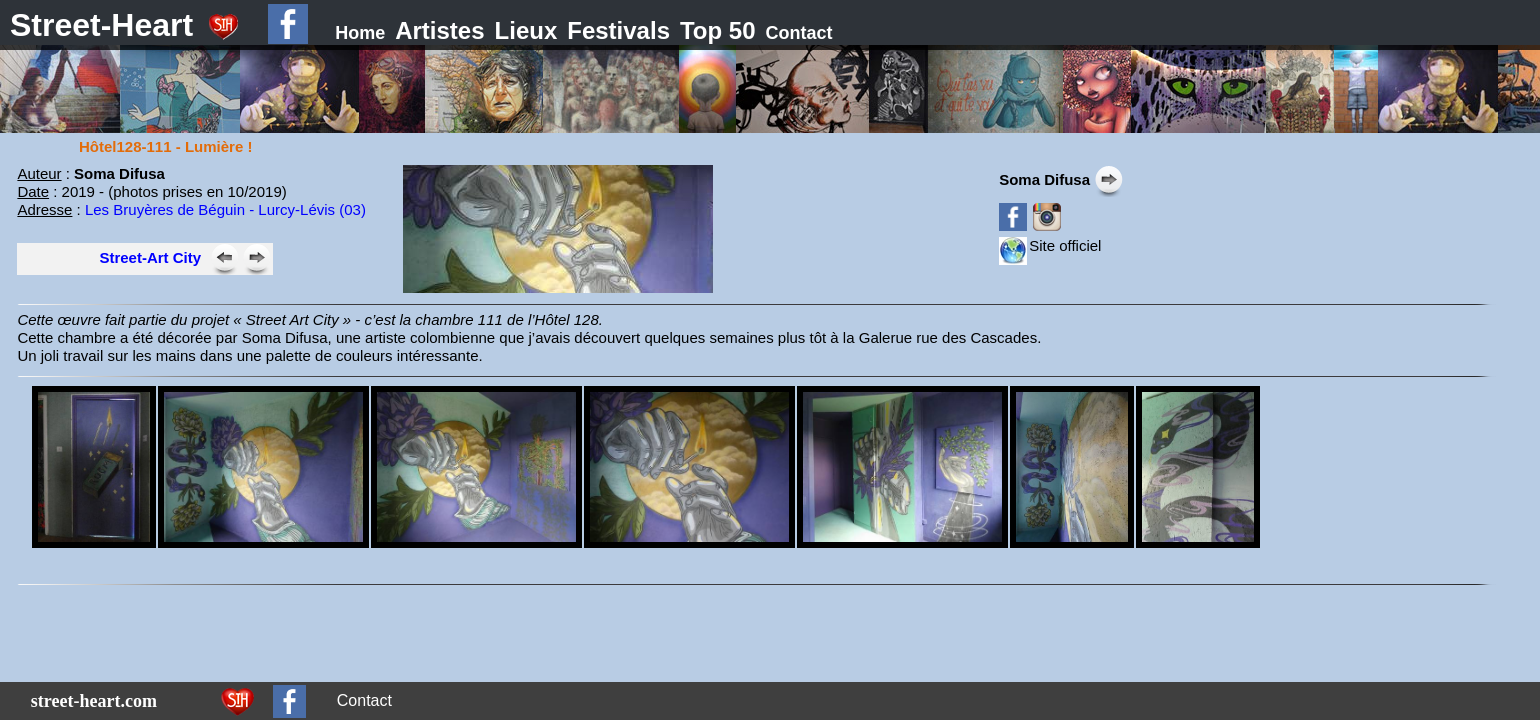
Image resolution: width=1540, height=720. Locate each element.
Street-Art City (150, 257)
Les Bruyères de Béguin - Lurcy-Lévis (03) (225, 209)
